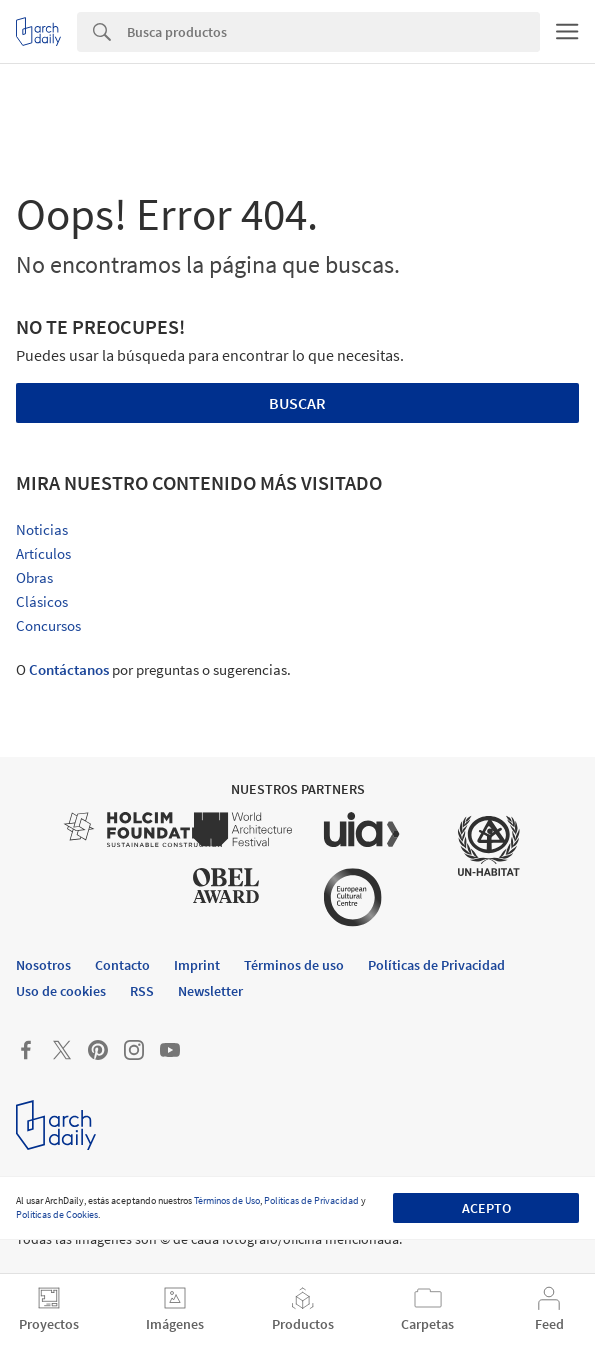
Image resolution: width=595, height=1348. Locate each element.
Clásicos (42, 601)
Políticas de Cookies (57, 1214)
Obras (34, 577)
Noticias (42, 529)
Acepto (486, 1208)
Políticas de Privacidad (311, 1200)
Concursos (48, 625)
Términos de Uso (227, 1200)
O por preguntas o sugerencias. (153, 669)
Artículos (43, 553)
